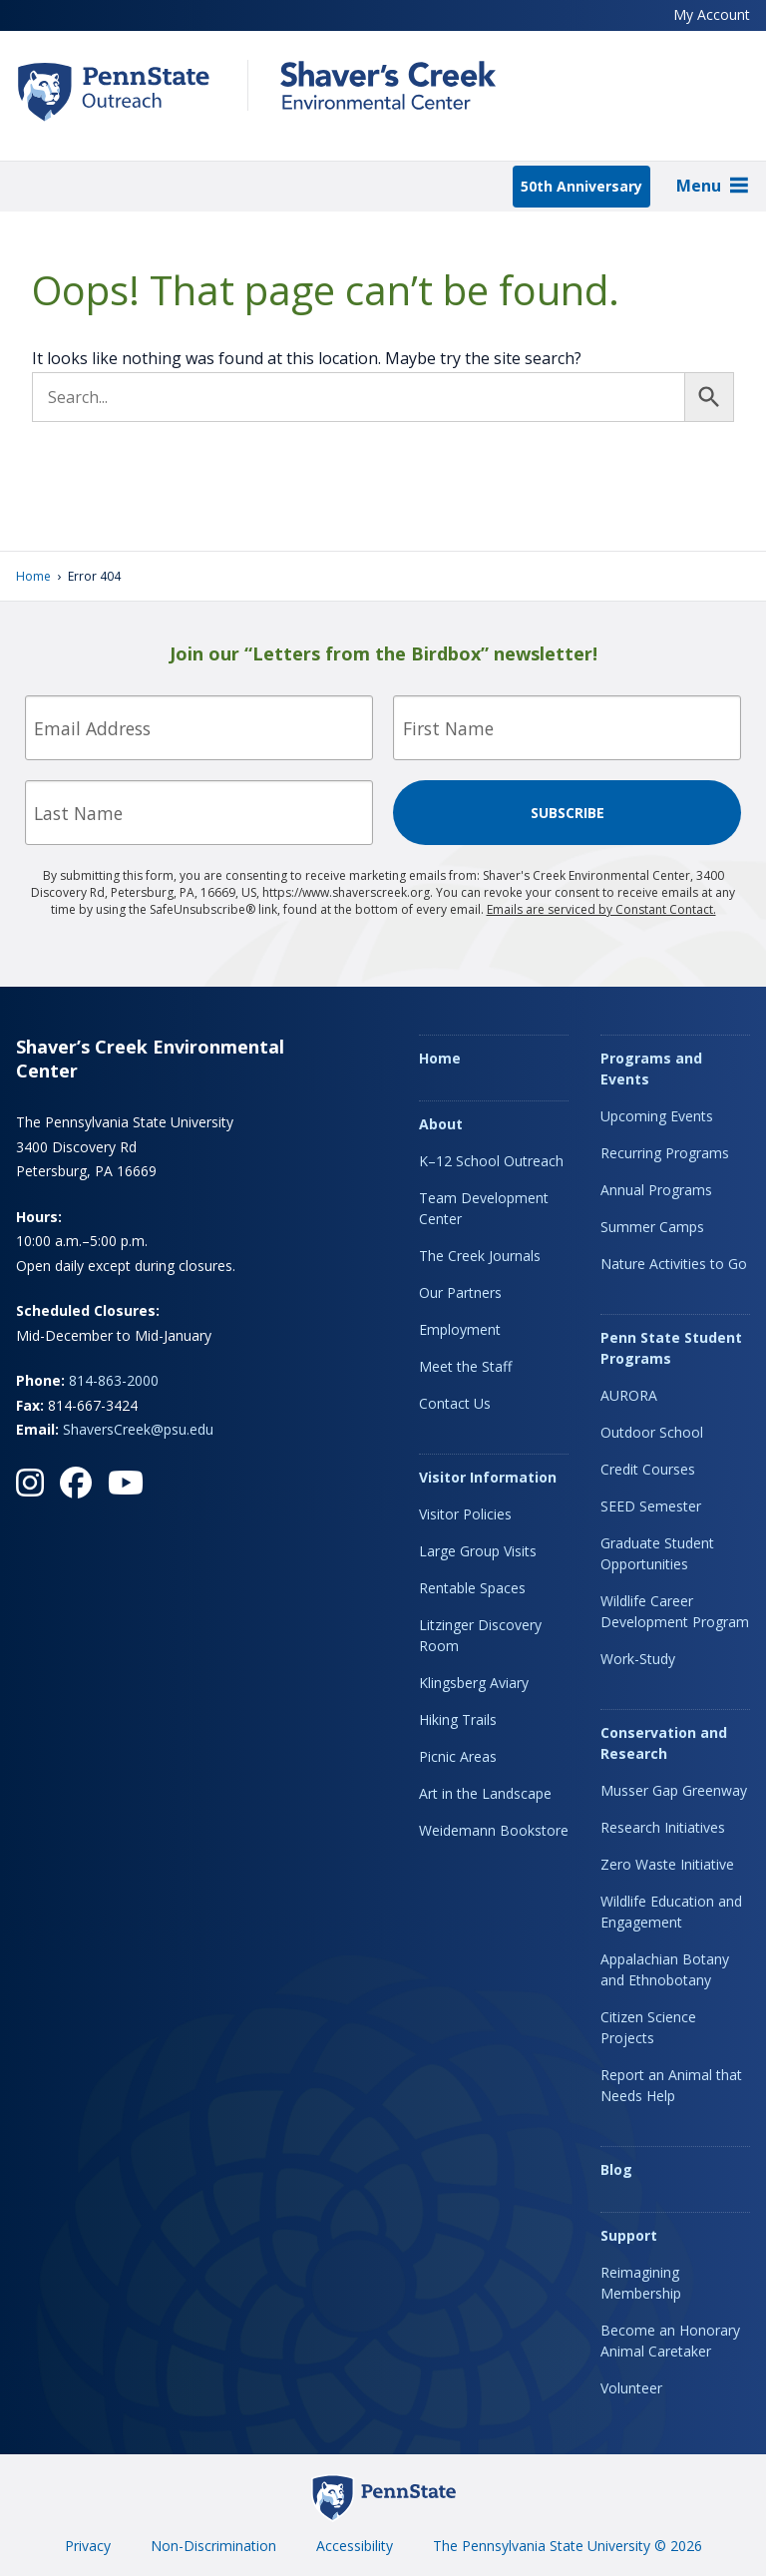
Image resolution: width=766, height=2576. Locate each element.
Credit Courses (647, 1469)
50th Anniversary (581, 186)
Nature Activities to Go (673, 1263)
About (441, 1123)
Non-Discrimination (213, 2545)
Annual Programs (656, 1189)
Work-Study (637, 1658)
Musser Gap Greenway (673, 1790)
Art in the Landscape (485, 1793)
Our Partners (460, 1292)
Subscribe (567, 812)
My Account (711, 14)
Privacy (88, 2545)
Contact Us (455, 1403)
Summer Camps (652, 1226)
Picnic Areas (458, 1756)
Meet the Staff (465, 1366)
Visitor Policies (465, 1513)
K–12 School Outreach (491, 1160)
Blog (616, 2169)
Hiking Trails (458, 1719)
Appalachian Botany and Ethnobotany (664, 1969)
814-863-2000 (114, 1380)
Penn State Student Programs (671, 1348)
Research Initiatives (662, 1827)
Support (628, 2235)
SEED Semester (650, 1506)
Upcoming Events (656, 1115)
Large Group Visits (478, 1550)
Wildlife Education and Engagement (671, 1912)
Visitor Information (488, 1477)
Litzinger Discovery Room (480, 1635)
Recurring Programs (664, 1152)
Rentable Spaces (472, 1587)
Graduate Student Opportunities (657, 1553)
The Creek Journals (480, 1255)
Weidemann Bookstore (494, 1830)
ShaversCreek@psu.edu (138, 1429)
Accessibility (354, 2545)
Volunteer (631, 2387)
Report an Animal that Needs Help (671, 2085)
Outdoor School (651, 1432)
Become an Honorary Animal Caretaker (670, 2341)
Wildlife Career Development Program (674, 1611)
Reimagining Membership (640, 2283)
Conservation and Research (663, 1743)
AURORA (628, 1395)
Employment (460, 1329)
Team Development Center (484, 1208)
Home (33, 576)
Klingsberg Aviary (474, 1682)
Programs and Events (651, 1068)
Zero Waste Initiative (667, 1864)
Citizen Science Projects (648, 2027)
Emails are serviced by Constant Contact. (601, 909)
